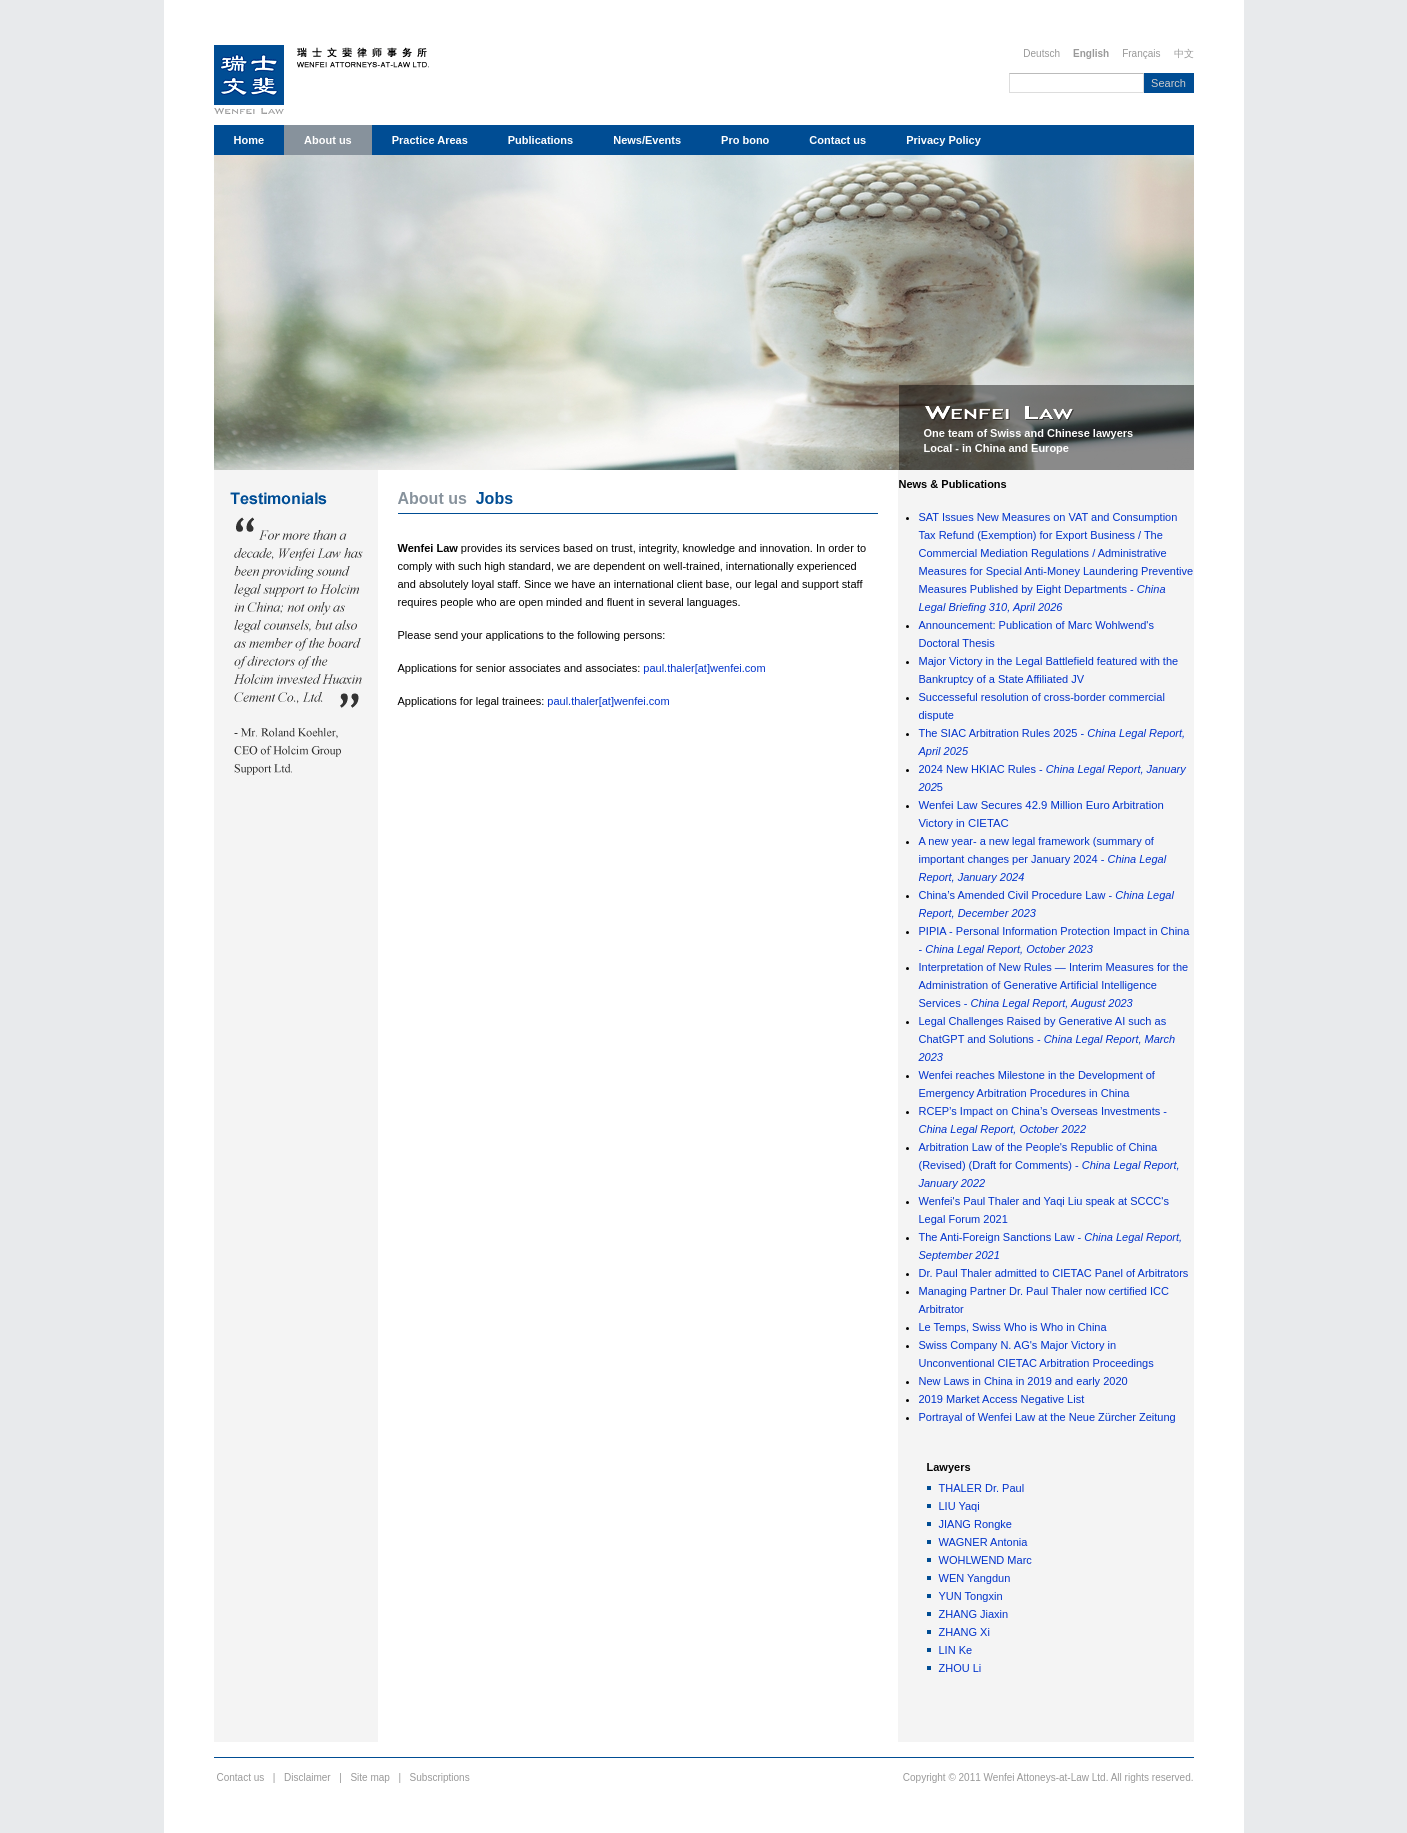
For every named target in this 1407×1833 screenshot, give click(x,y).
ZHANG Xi (964, 1632)
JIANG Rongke (975, 1524)
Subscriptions (440, 1777)
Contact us (837, 140)
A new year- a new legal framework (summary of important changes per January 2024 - (1043, 859)
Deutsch (1041, 53)
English (1091, 53)
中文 (1184, 53)
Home (249, 140)
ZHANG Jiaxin (974, 1614)
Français (1141, 53)
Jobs (494, 498)
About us (328, 140)
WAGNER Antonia (983, 1542)
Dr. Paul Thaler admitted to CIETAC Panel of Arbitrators (1054, 1273)
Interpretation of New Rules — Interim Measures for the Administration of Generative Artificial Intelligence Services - (1054, 985)
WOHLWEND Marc (985, 1560)
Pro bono (745, 140)
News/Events (647, 140)
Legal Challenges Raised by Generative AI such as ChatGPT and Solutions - (1047, 1039)
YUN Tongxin (971, 1596)
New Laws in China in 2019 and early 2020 (1023, 1381)
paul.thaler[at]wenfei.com (704, 668)
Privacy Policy (943, 140)
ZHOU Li (960, 1668)
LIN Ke (956, 1650)
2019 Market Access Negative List (1002, 1399)
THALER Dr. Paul (982, 1488)
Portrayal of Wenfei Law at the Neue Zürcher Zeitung (1047, 1417)
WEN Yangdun (975, 1578)
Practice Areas (430, 140)
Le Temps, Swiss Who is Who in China (1013, 1327)
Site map (369, 1777)
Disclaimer (307, 1777)
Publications (540, 140)
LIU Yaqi (959, 1506)
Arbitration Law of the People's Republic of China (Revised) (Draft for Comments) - (1049, 1165)
